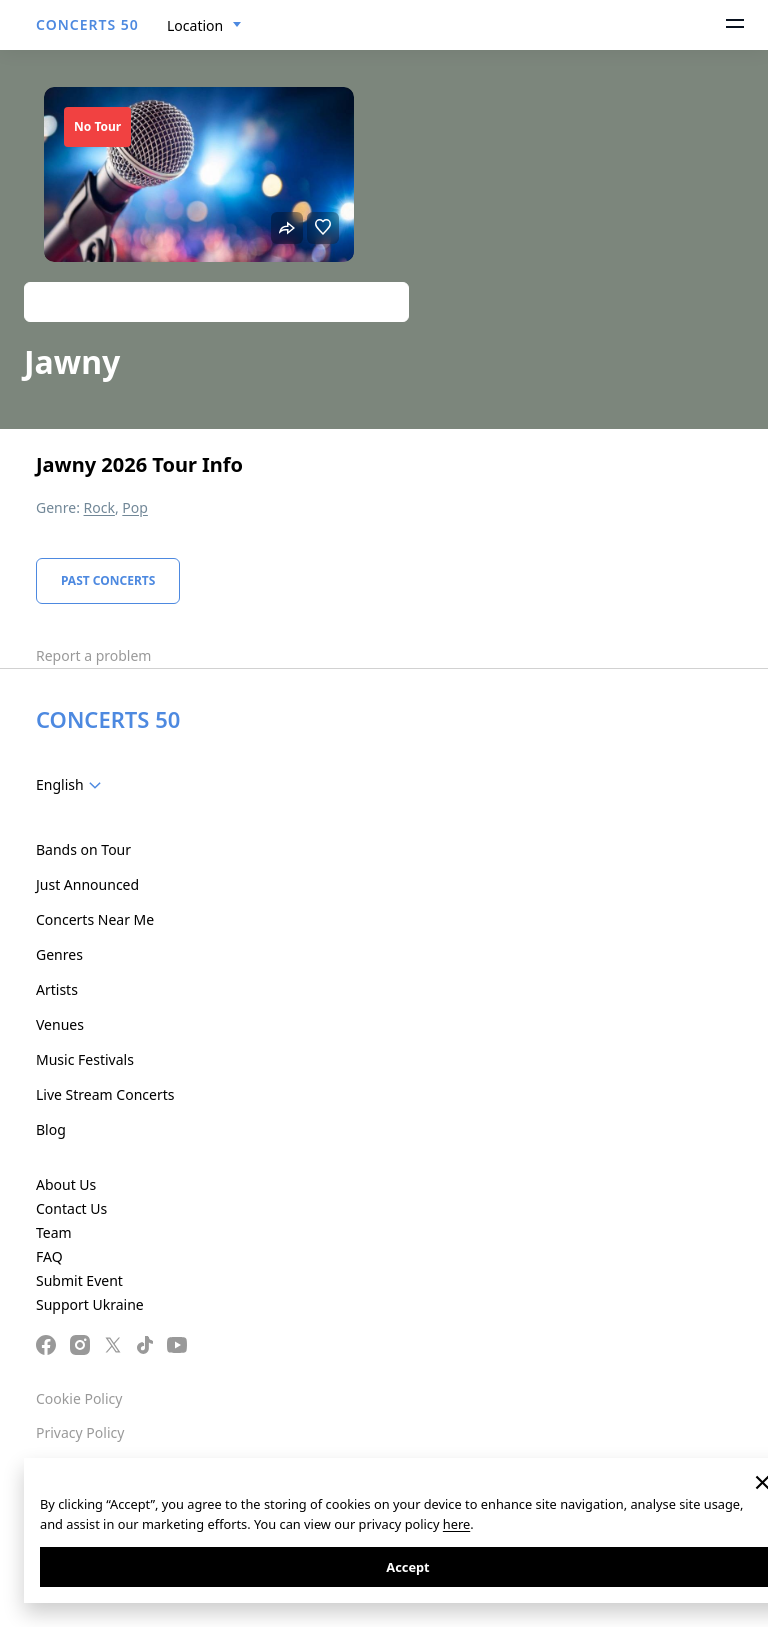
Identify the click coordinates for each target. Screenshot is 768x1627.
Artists (57, 989)
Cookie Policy (79, 1398)
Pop (135, 507)
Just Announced (87, 884)
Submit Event (79, 1280)
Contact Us (71, 1208)
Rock (99, 507)
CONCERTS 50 (87, 24)
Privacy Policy (80, 1432)
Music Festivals (85, 1059)
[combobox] (204, 26)
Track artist (216, 301)
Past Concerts (108, 580)
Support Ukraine (90, 1304)
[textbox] (72, 785)
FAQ (49, 1256)
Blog (51, 1129)
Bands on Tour (83, 849)
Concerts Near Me (95, 919)
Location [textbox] (195, 25)
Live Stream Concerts (105, 1094)
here (456, 1524)
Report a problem (93, 655)
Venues (60, 1024)
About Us (66, 1184)
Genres (59, 954)
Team (54, 1232)
